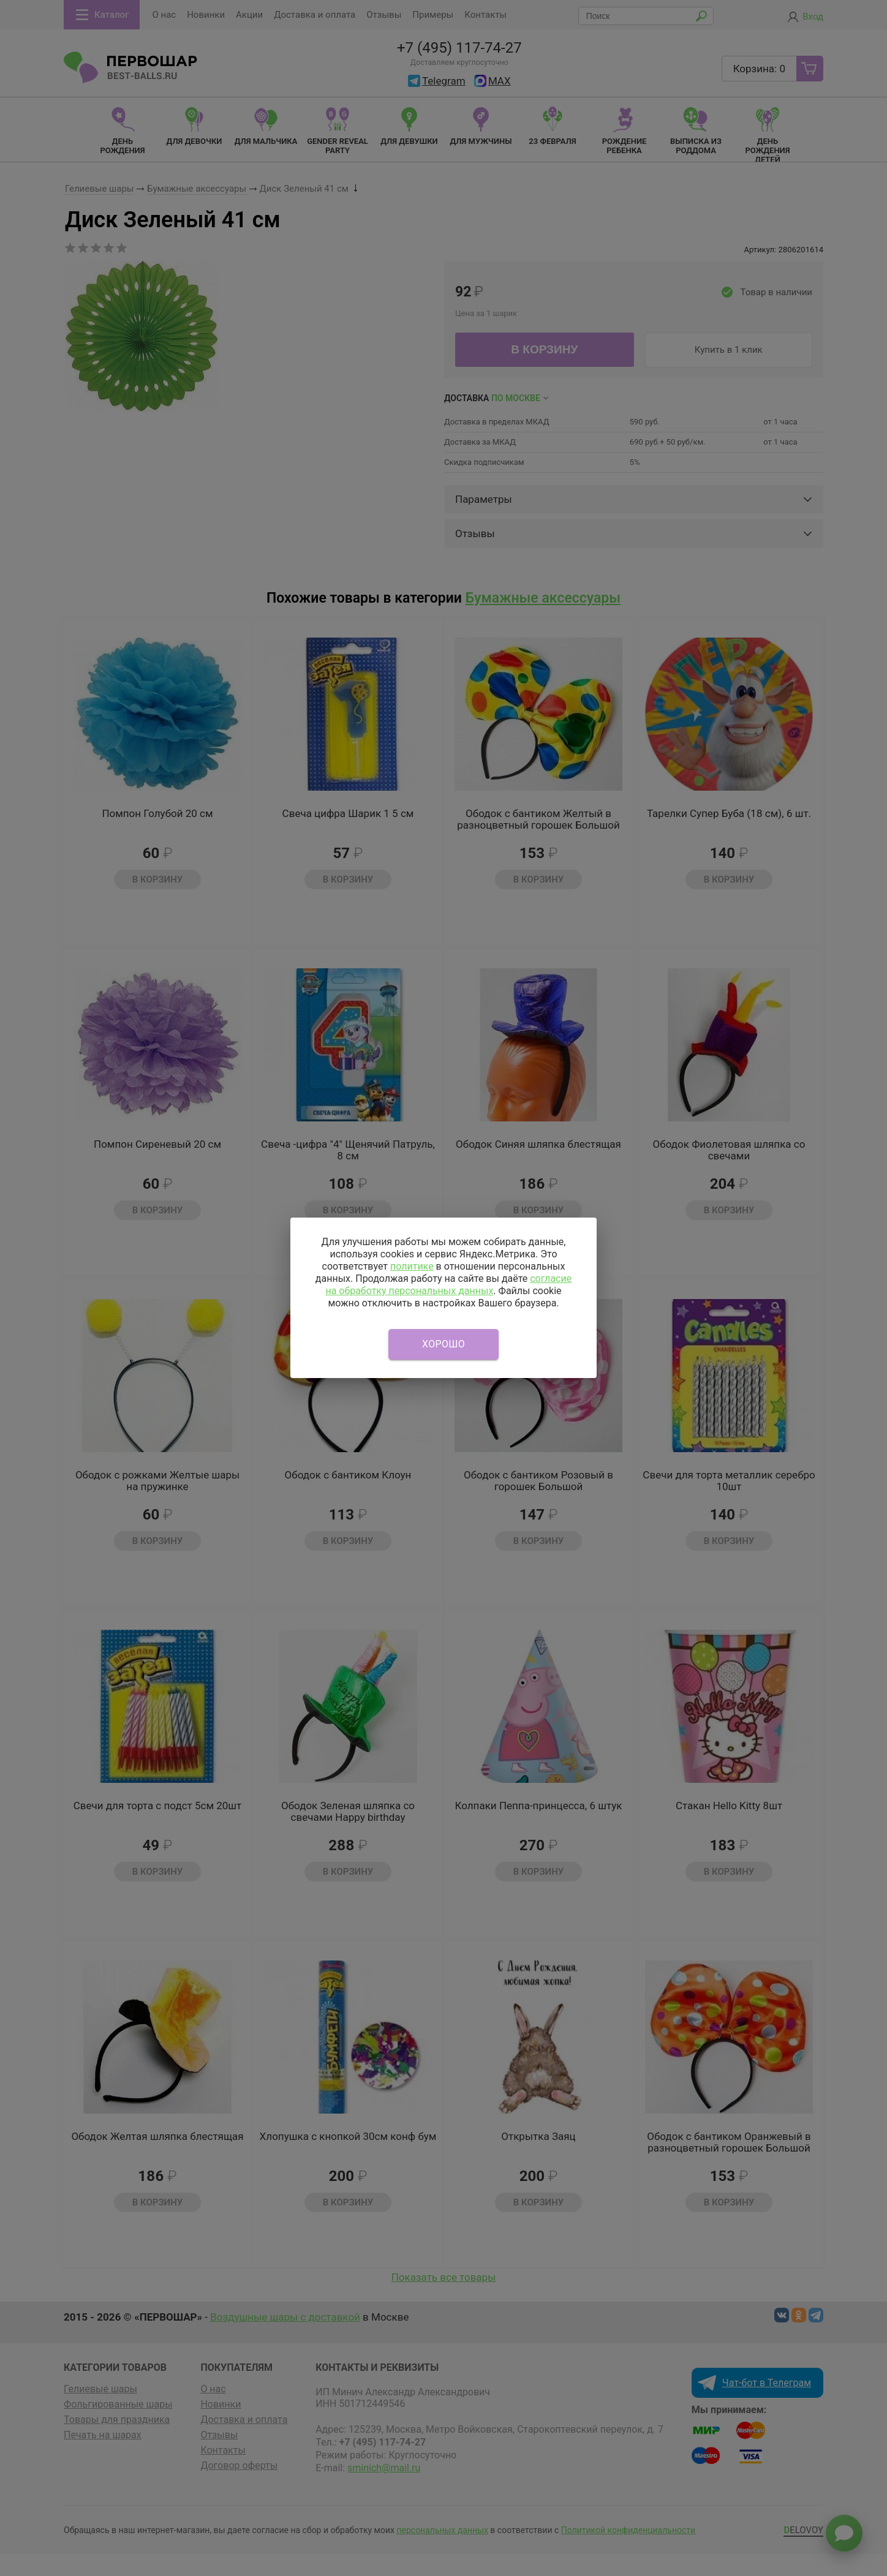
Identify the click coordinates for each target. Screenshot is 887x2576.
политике (412, 1266)
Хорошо (443, 1344)
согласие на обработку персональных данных (448, 1285)
